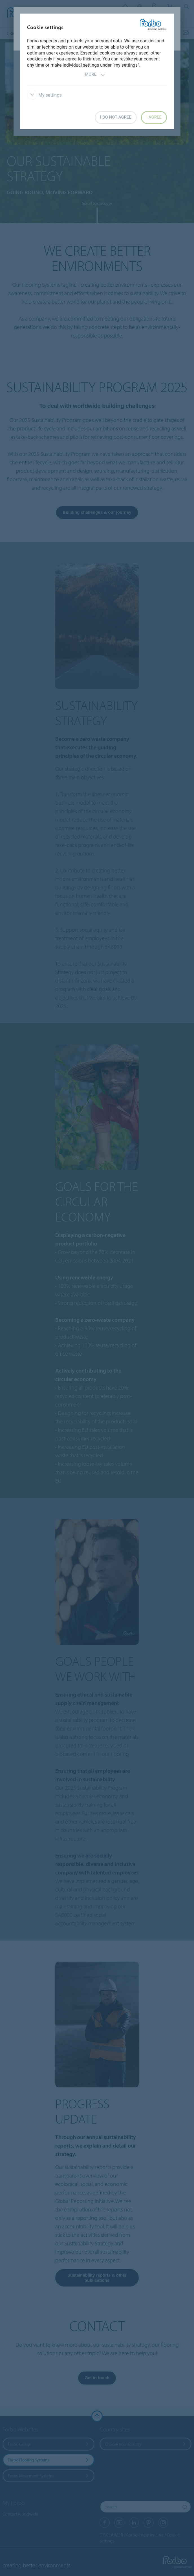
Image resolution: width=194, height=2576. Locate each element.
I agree (154, 117)
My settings (44, 95)
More (95, 75)
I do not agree (115, 117)
